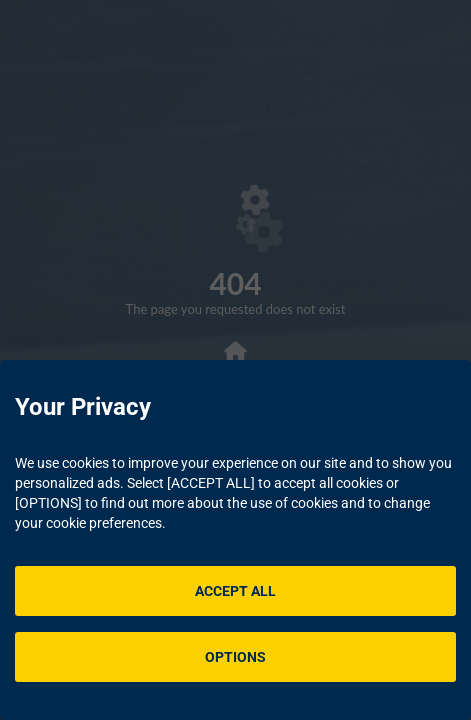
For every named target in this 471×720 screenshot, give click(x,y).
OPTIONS (235, 657)
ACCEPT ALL (235, 591)
